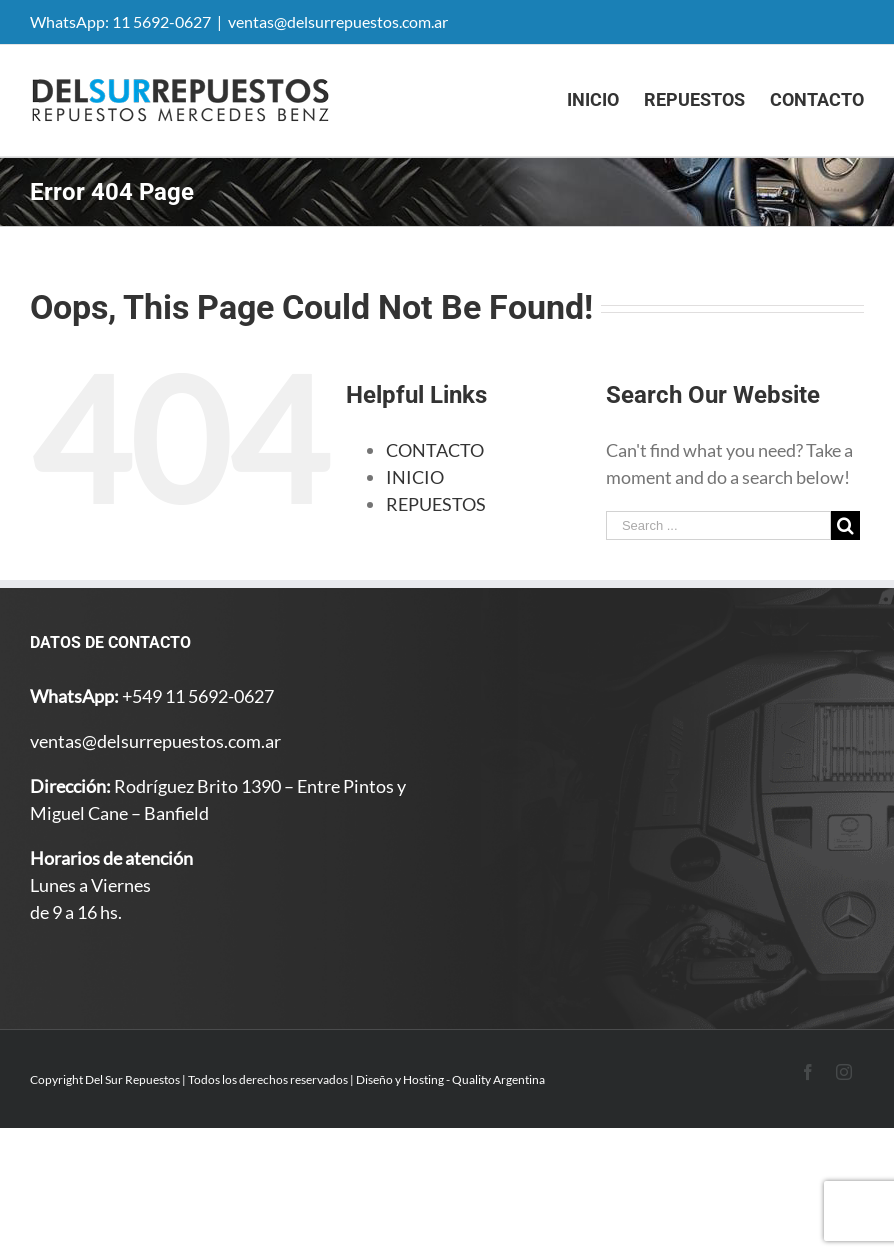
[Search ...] (718, 525)
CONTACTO (435, 450)
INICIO (415, 477)
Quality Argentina (498, 1079)
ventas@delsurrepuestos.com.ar (338, 21)
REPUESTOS (436, 504)
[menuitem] (605, 100)
